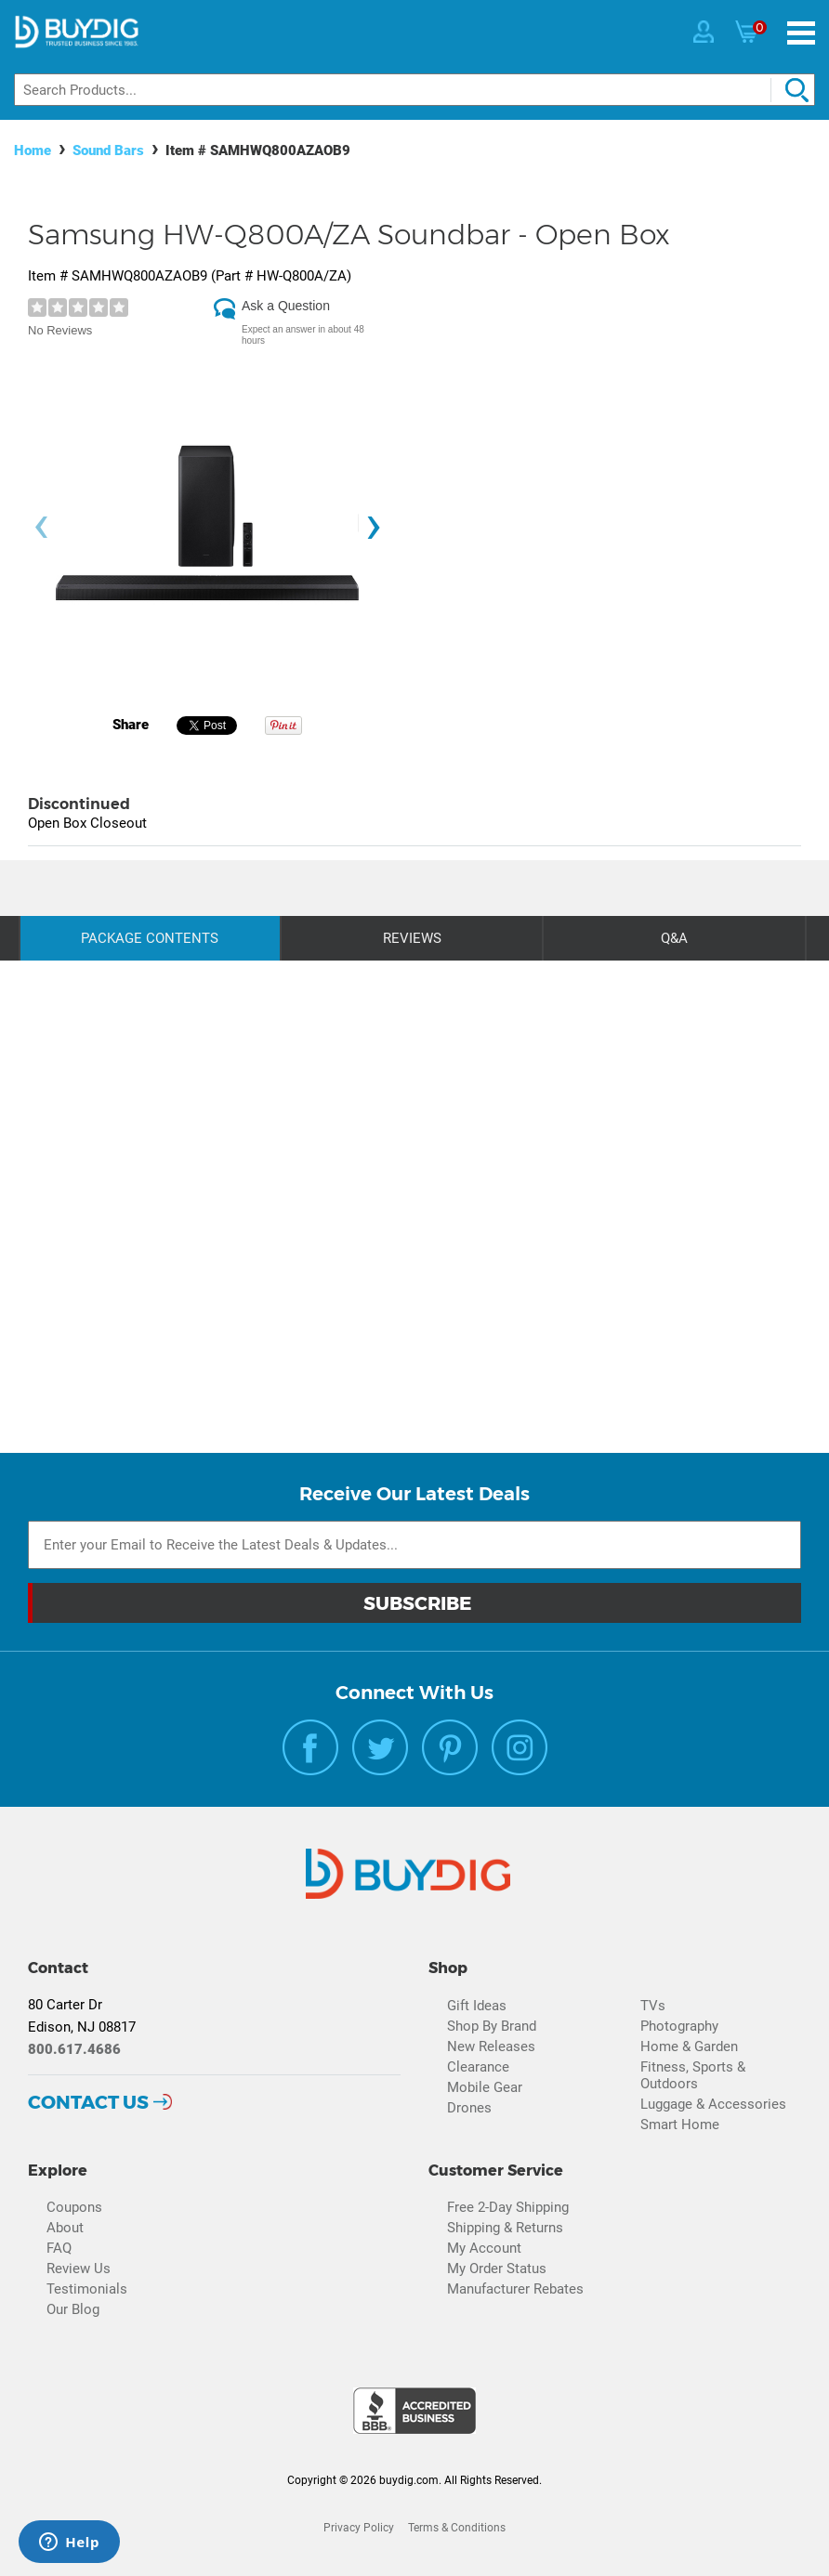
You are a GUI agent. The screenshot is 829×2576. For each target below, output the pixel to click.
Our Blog (72, 2309)
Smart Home (679, 2124)
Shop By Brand (491, 2026)
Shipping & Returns (505, 2227)
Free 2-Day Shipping (508, 2207)
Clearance (478, 2067)
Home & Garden (689, 2046)
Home (32, 150)
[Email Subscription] (414, 1545)
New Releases (491, 2046)
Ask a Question (286, 305)
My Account (484, 2248)
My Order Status (496, 2268)
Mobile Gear (484, 2087)
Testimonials (86, 2289)
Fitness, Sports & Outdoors (692, 2075)
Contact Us (88, 2102)
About (65, 2227)
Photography (679, 2026)
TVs (652, 2005)
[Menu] (801, 33)
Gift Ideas (477, 2005)
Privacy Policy (358, 2527)
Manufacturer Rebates (515, 2289)
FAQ (59, 2248)
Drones (469, 2107)
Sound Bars (108, 150)
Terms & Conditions (457, 2527)
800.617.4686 (74, 2049)
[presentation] (41, 528)
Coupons (74, 2207)
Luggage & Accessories (713, 2104)
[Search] (414, 89)
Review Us (78, 2268)
